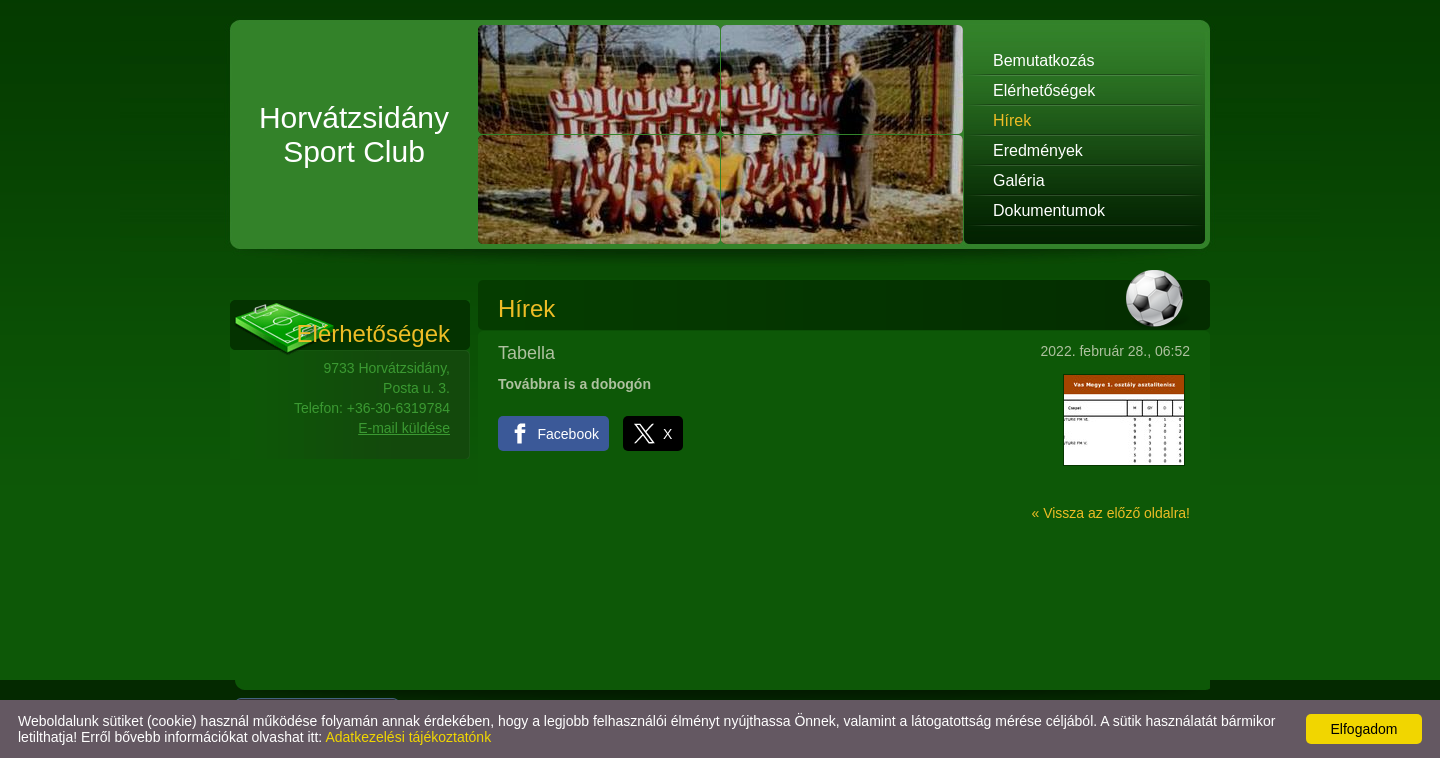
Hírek (1012, 120)
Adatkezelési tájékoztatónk (408, 737)
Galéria (1019, 180)
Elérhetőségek (1044, 90)
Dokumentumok (1049, 210)
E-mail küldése (404, 428)
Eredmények (1038, 150)
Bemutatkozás (1043, 60)
